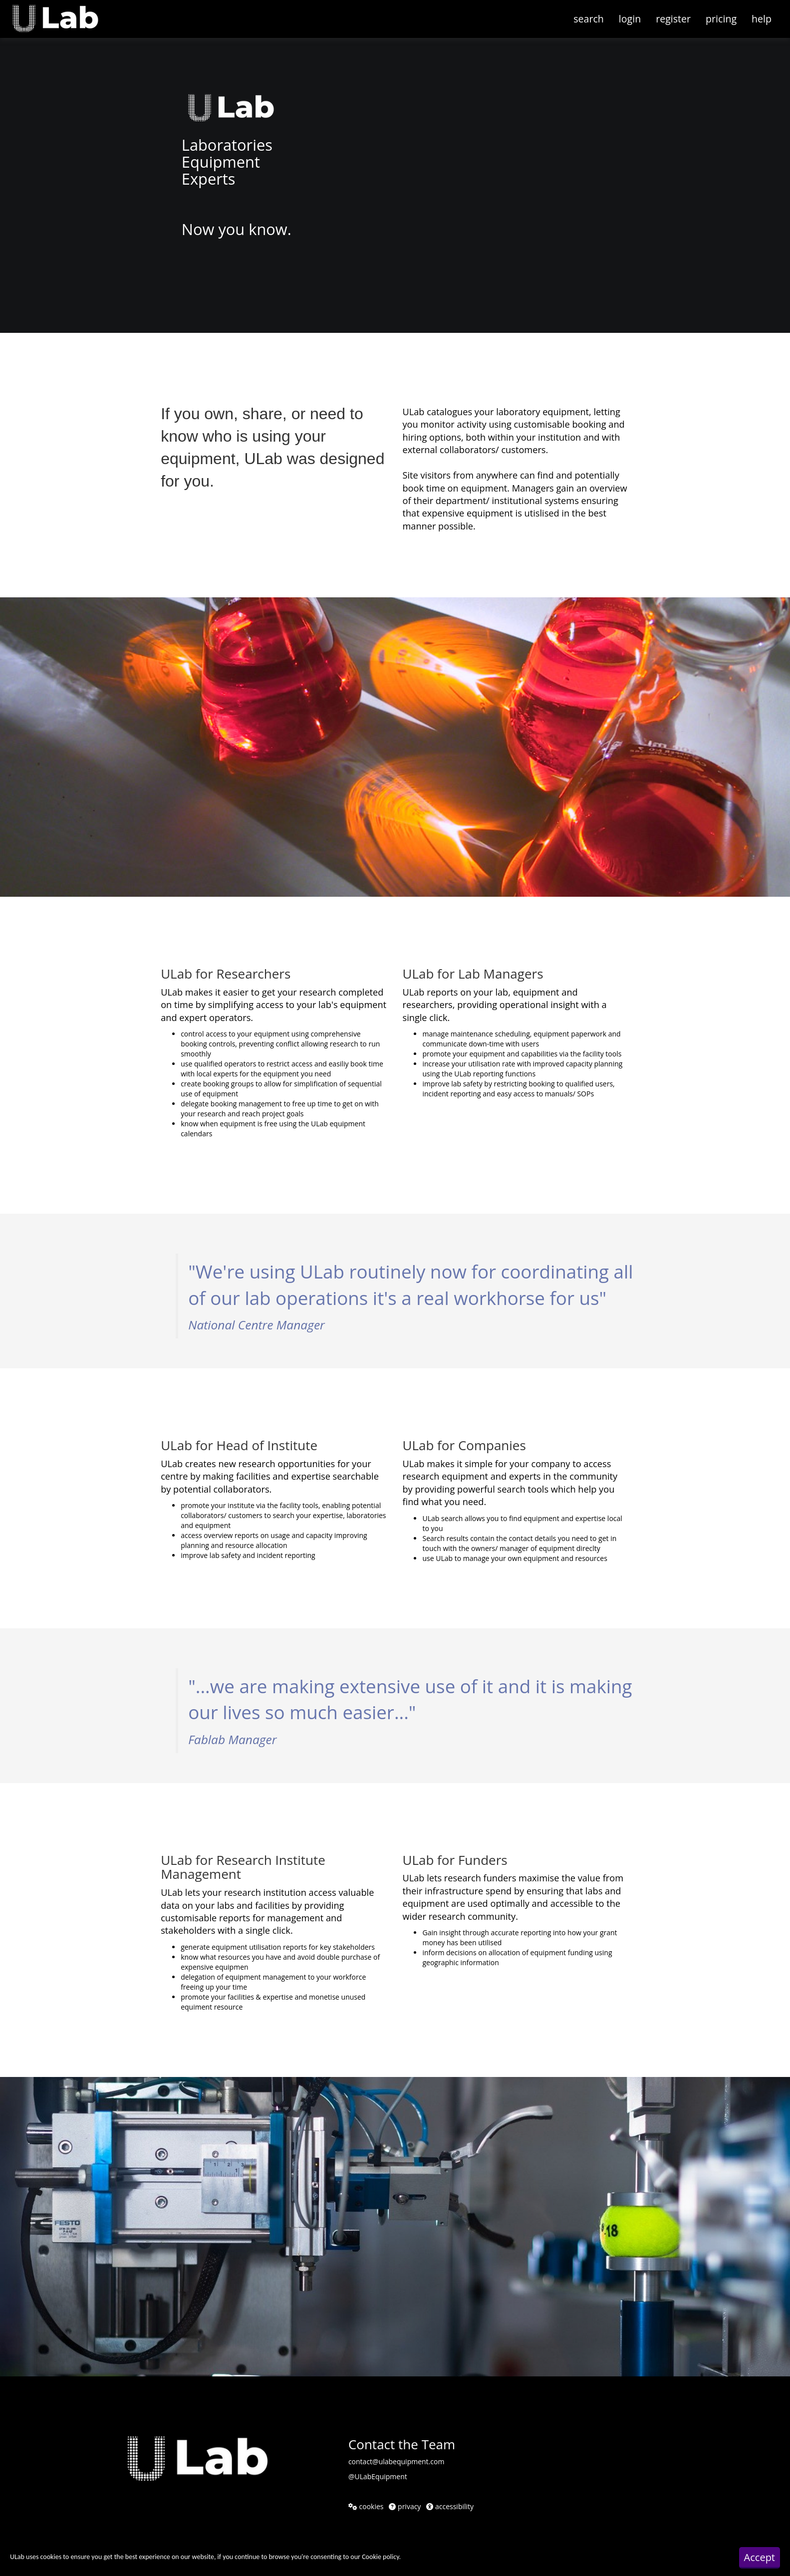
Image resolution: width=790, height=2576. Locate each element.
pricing (721, 18)
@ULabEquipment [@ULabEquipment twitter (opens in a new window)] (377, 2476)
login (630, 18)
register (673, 18)
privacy (405, 2506)
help (762, 18)
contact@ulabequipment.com (396, 2461)
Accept (759, 2557)
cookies (366, 2506)
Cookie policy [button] (380, 2557)
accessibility (450, 2506)
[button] (62, 12)
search (588, 18)
